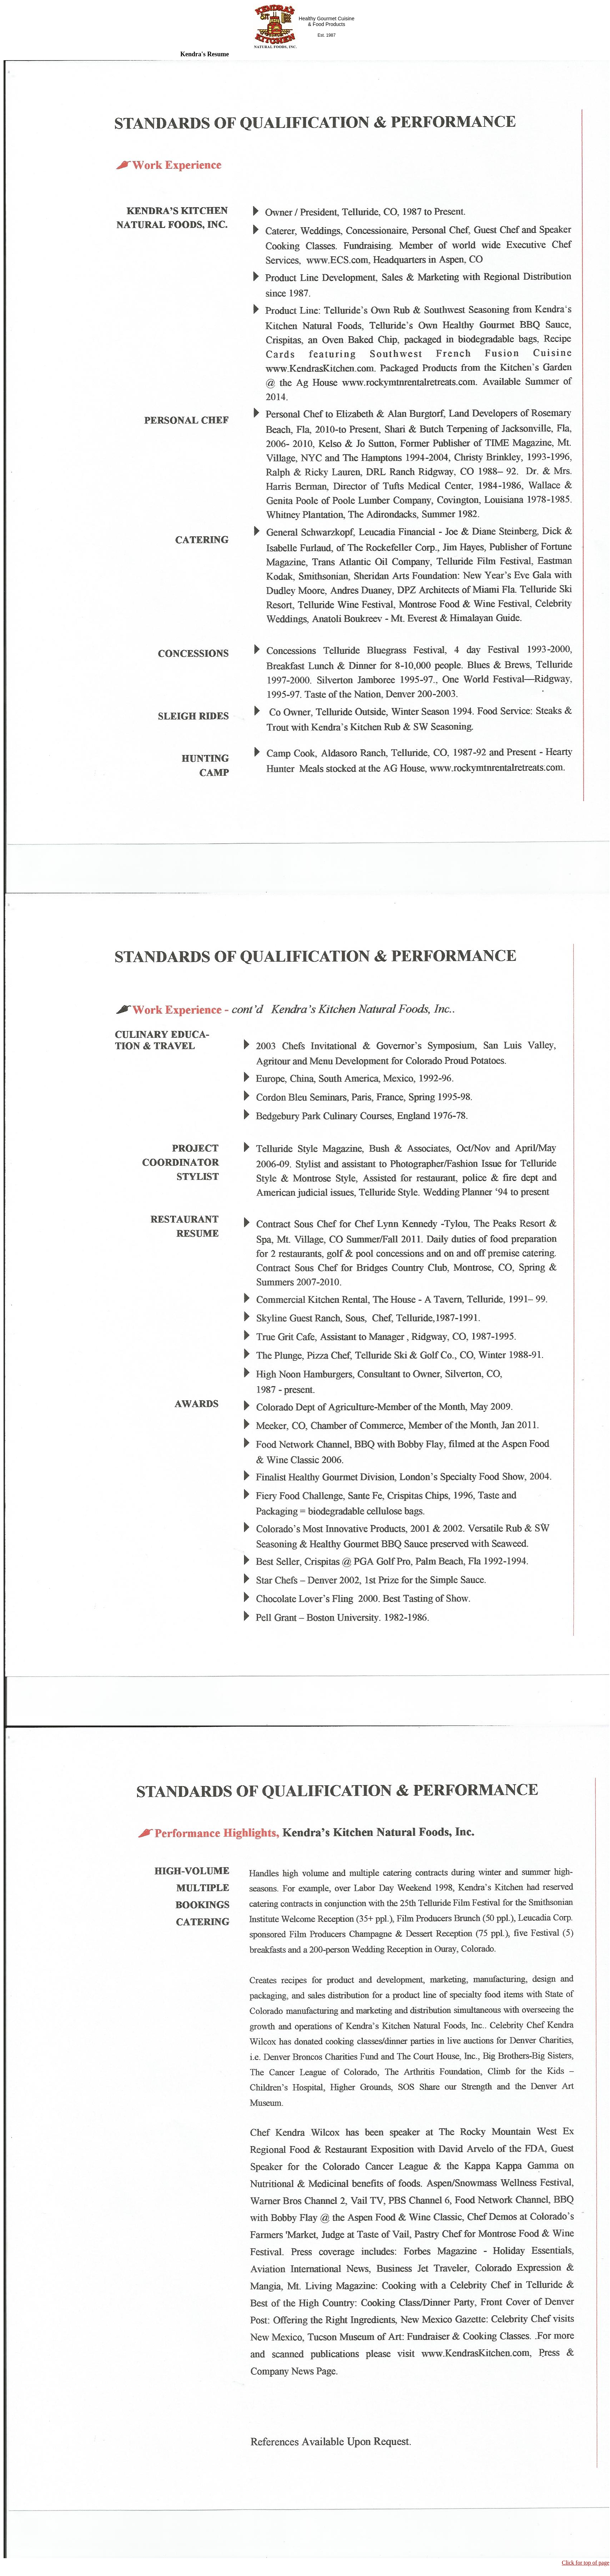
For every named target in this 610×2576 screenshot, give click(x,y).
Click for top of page (585, 2563)
